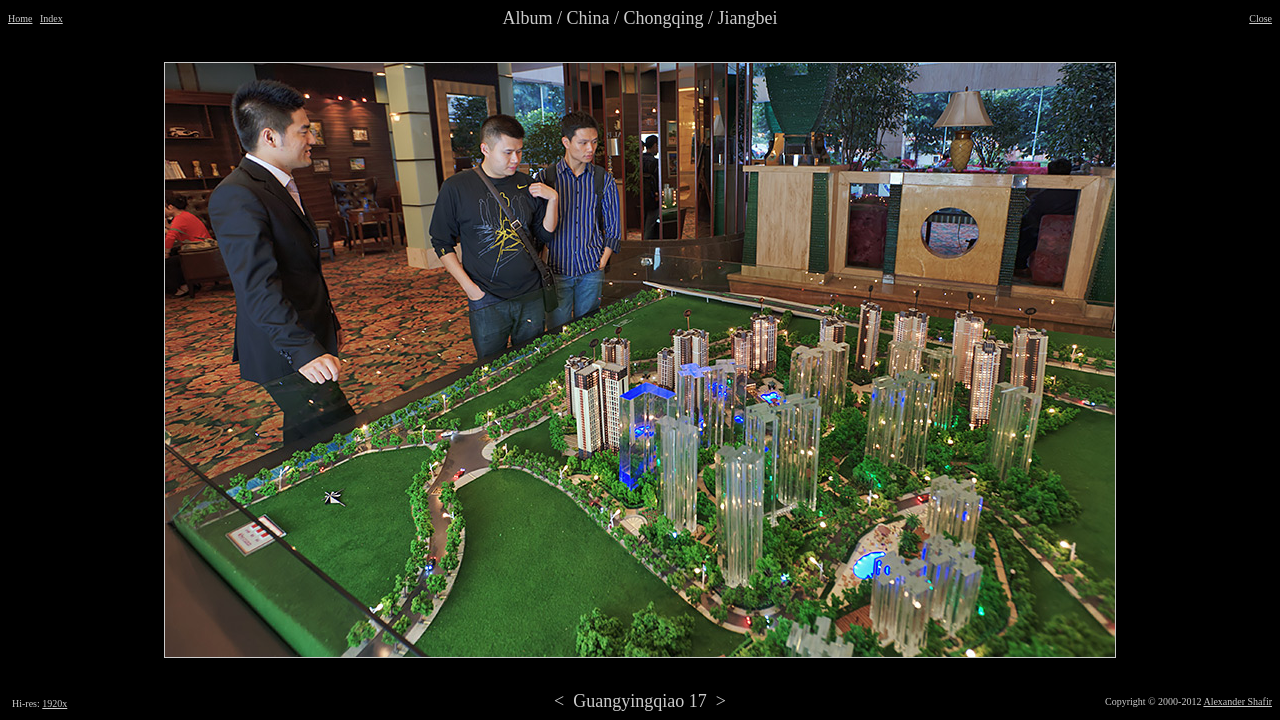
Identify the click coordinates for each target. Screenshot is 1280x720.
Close (1260, 18)
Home (20, 18)
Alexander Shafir (1237, 701)
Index (51, 18)
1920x (54, 703)
